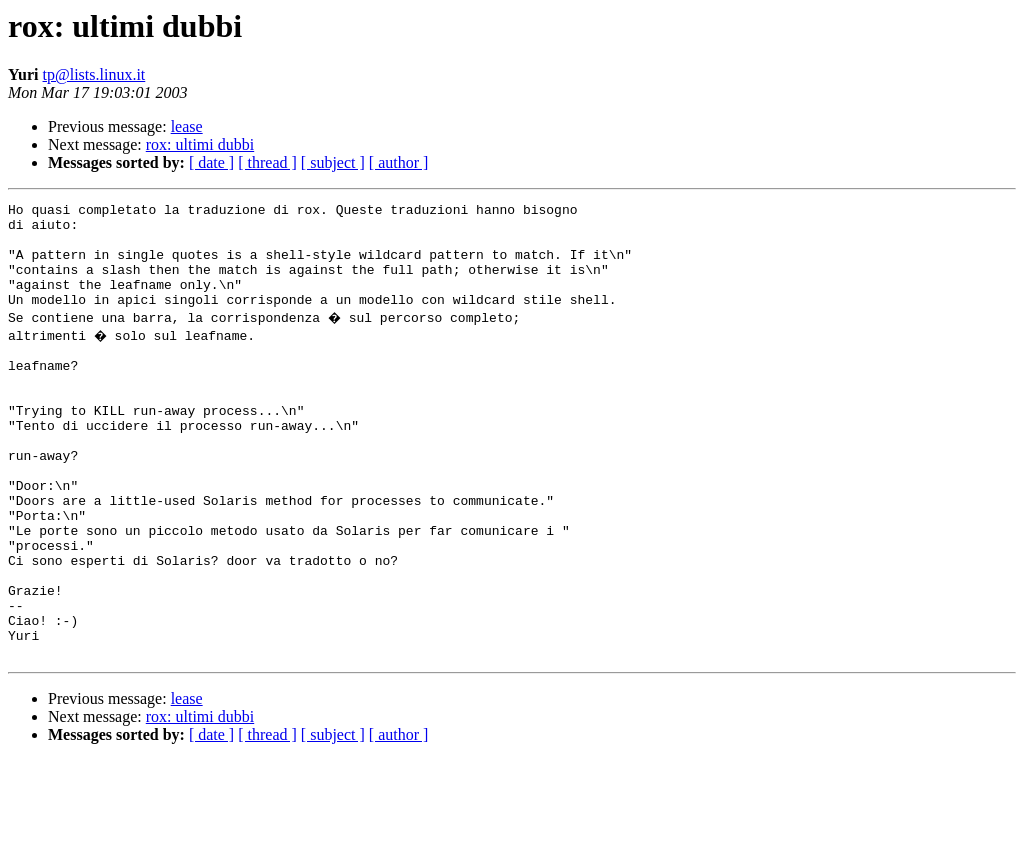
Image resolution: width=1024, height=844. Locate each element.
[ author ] (399, 162)
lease (187, 126)
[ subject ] (333, 162)
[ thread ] (267, 162)
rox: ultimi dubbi (200, 144)
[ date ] (211, 162)
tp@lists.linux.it (94, 74)
